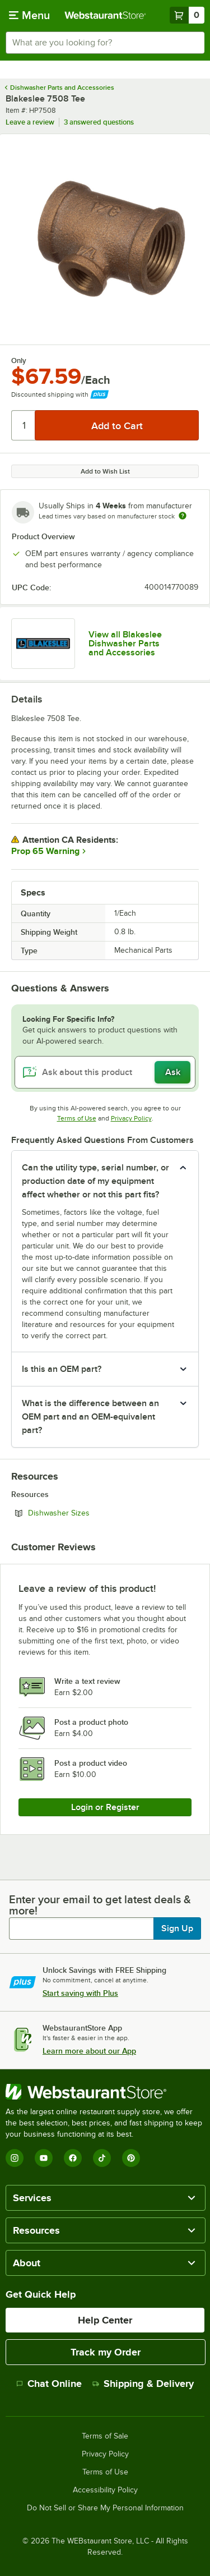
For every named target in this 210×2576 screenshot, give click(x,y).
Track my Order (106, 2352)
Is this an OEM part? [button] (61, 1369)
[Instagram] (15, 2158)
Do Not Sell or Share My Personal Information (105, 2508)
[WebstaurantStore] (105, 2092)
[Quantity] (23, 425)
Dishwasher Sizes (89, 1512)
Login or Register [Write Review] (105, 1807)
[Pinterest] (131, 2158)
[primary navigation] (29, 15)
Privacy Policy (131, 1118)
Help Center (105, 2320)
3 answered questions (99, 122)
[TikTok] (102, 2158)
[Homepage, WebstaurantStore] (105, 15)
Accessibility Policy (105, 2490)
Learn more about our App (89, 2050)
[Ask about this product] (105, 1072)
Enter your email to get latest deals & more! (100, 1905)
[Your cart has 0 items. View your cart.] (187, 15)
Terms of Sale (105, 2436)
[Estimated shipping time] (182, 516)
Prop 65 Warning (45, 851)
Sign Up (177, 1928)
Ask (172, 1072)
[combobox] (105, 42)
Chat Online (49, 2383)
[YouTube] (44, 2158)
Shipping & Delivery (143, 2383)
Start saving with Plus (80, 1993)
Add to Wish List (105, 471)
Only (18, 361)
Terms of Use (76, 1118)
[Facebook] (73, 2158)
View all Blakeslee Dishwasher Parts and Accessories (125, 644)
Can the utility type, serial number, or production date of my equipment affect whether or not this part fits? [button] (95, 1181)
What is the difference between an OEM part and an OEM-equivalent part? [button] (90, 1416)
